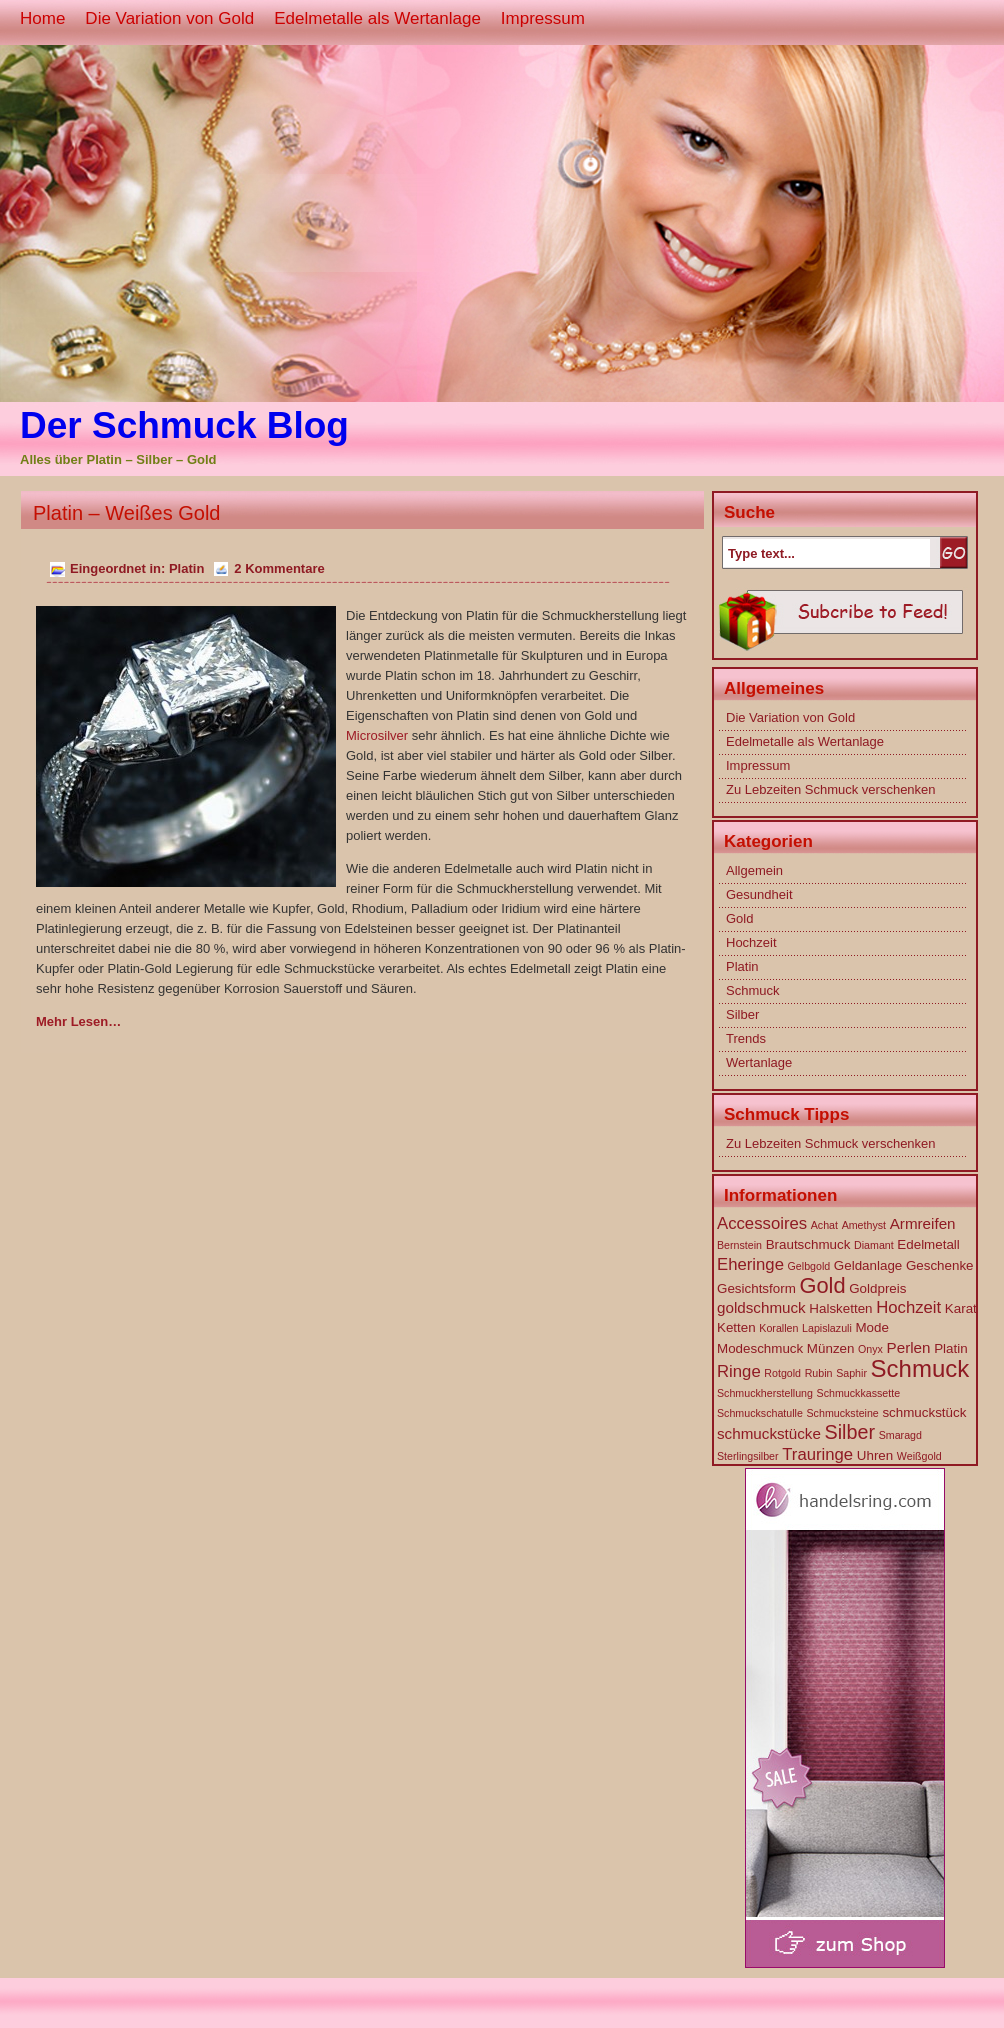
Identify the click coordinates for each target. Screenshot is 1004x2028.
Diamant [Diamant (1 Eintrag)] (874, 1245)
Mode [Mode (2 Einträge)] (871, 1327)
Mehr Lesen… (78, 1021)
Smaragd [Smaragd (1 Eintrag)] (900, 1435)
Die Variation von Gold (169, 18)
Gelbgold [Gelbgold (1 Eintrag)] (809, 1266)
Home (42, 18)
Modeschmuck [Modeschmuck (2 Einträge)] (760, 1348)
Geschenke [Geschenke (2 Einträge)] (940, 1265)
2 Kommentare (279, 568)
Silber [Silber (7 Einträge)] (850, 1432)
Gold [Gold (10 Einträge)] (822, 1285)
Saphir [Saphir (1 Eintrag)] (851, 1373)
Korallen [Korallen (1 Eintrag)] (778, 1328)
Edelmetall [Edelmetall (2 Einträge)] (928, 1244)
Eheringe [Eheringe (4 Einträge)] (750, 1264)
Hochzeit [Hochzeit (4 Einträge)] (908, 1307)
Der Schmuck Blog (184, 425)
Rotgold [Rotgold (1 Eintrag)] (782, 1373)
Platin (186, 568)
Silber (742, 1014)
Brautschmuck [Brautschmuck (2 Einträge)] (808, 1244)
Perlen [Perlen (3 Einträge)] (909, 1347)
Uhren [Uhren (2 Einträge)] (875, 1455)
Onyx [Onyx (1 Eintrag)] (870, 1349)
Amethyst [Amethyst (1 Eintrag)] (864, 1225)
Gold (739, 918)
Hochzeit (751, 942)
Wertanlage (759, 1062)
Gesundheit (759, 894)
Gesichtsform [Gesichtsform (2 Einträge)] (756, 1288)
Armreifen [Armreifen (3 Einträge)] (923, 1223)
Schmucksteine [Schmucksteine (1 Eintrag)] (843, 1413)
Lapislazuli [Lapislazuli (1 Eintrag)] (827, 1328)
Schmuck (752, 990)
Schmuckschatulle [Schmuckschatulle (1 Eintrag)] (760, 1413)
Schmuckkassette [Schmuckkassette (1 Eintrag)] (859, 1393)
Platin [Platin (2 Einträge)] (950, 1348)
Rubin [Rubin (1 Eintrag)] (819, 1373)
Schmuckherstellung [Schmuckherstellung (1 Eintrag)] (765, 1393)
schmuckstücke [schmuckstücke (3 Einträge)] (769, 1433)
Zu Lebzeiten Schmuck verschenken (831, 789)
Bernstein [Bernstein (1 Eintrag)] (739, 1245)
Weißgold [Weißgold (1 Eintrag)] (919, 1456)
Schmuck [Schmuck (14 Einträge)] (920, 1368)
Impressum (543, 18)
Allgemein (754, 870)
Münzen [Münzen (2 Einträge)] (831, 1348)
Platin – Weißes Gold (127, 513)
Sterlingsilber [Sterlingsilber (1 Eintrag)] (748, 1456)
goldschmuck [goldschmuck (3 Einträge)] (761, 1307)
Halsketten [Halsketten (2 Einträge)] (840, 1308)
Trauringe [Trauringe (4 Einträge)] (817, 1454)
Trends (746, 1038)
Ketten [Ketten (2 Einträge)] (736, 1327)
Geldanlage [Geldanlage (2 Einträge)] (868, 1265)
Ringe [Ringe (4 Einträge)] (739, 1371)
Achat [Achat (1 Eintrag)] (824, 1225)
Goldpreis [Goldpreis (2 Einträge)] (877, 1288)
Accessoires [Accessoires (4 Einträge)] (762, 1223)
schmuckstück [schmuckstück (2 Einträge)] (924, 1412)
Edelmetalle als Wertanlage (377, 18)
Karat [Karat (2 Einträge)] (961, 1308)
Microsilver (377, 735)
